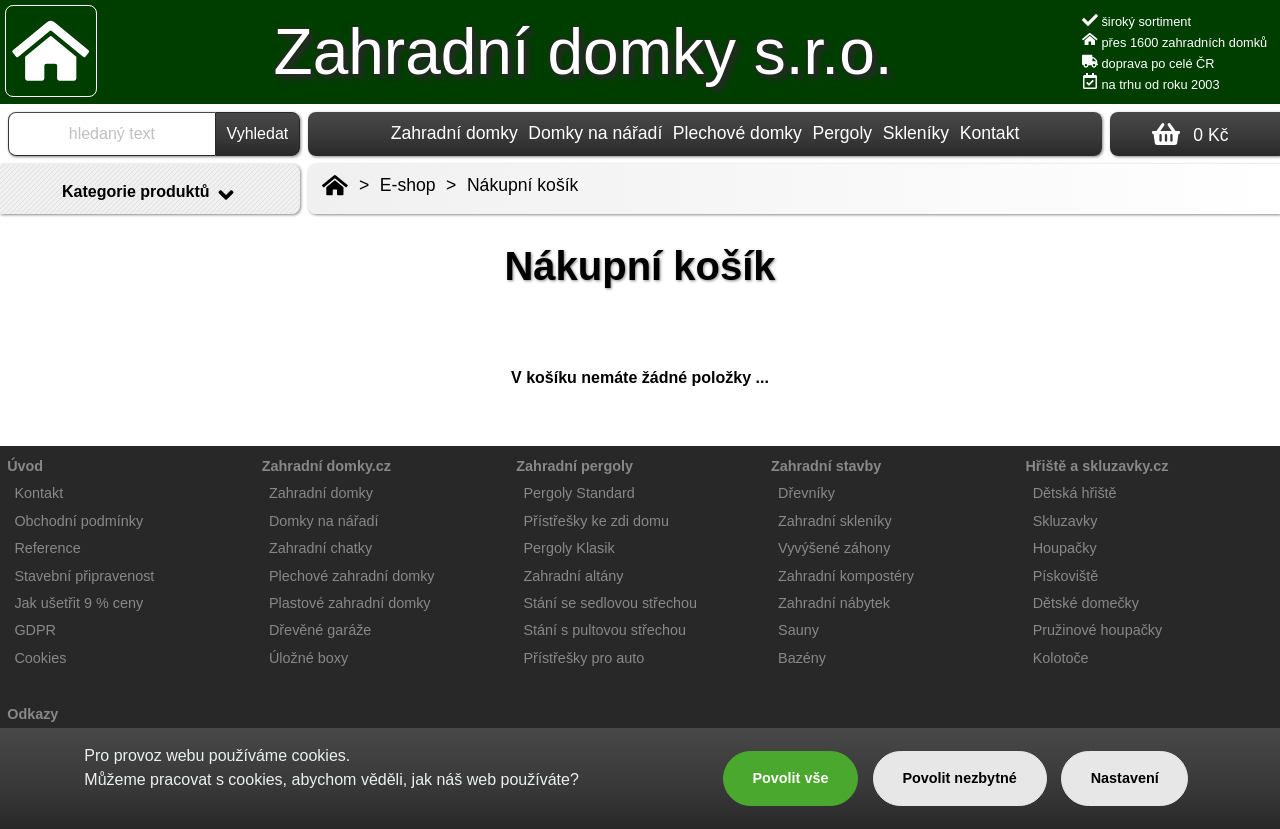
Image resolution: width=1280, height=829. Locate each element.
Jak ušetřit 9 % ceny (78, 603)
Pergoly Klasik (569, 548)
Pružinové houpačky (1098, 630)
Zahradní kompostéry (846, 576)
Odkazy (32, 714)
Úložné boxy (308, 658)
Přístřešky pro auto (584, 658)
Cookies (40, 658)
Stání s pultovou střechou (605, 630)
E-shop (408, 185)
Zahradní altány (574, 576)
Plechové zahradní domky (352, 576)
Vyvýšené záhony (834, 548)
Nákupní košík (522, 185)
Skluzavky (1065, 521)
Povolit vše (790, 778)
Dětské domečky (1086, 603)
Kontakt (990, 133)
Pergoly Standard (579, 493)
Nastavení (1125, 778)
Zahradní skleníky (835, 521)
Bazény (802, 658)
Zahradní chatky (320, 548)
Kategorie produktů (150, 195)
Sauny (798, 630)
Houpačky (1065, 548)
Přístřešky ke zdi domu (597, 521)
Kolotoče (1061, 658)
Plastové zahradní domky (350, 603)
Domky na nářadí (595, 133)
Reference (47, 548)
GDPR (35, 630)
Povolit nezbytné (959, 778)
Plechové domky (737, 133)
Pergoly (842, 133)
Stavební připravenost (84, 576)
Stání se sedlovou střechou (611, 603)
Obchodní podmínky (78, 521)
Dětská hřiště (1075, 493)
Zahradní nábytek (834, 603)
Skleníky (916, 133)
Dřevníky (806, 493)
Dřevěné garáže (320, 630)
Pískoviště (1066, 576)
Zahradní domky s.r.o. (583, 52)
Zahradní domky (454, 133)
